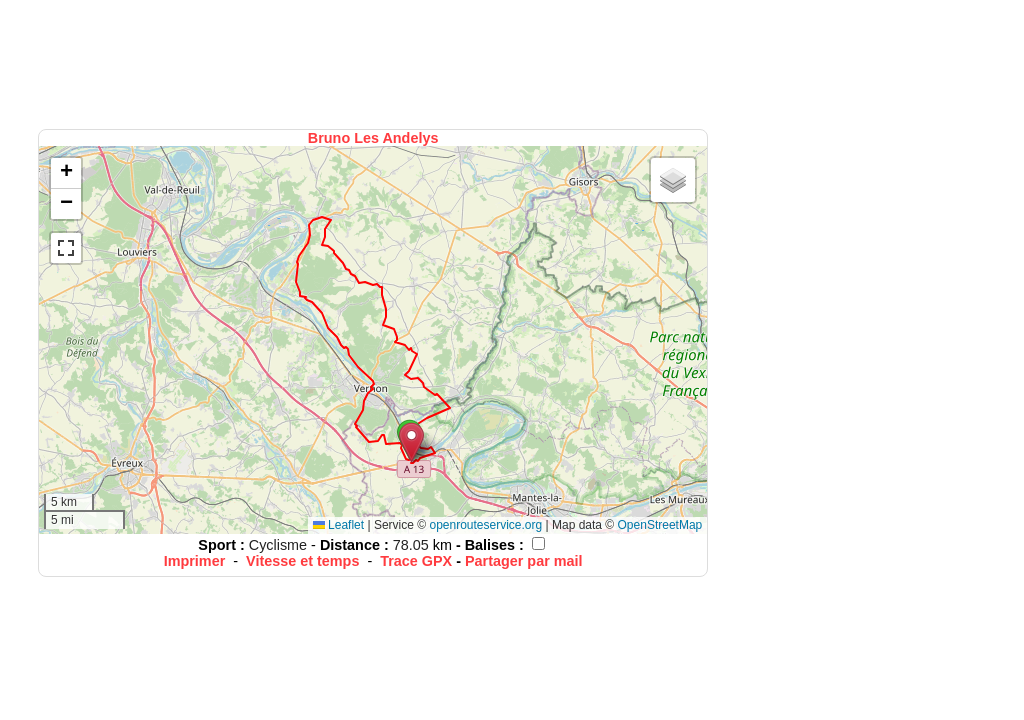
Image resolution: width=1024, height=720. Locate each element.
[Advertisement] (375, 62)
